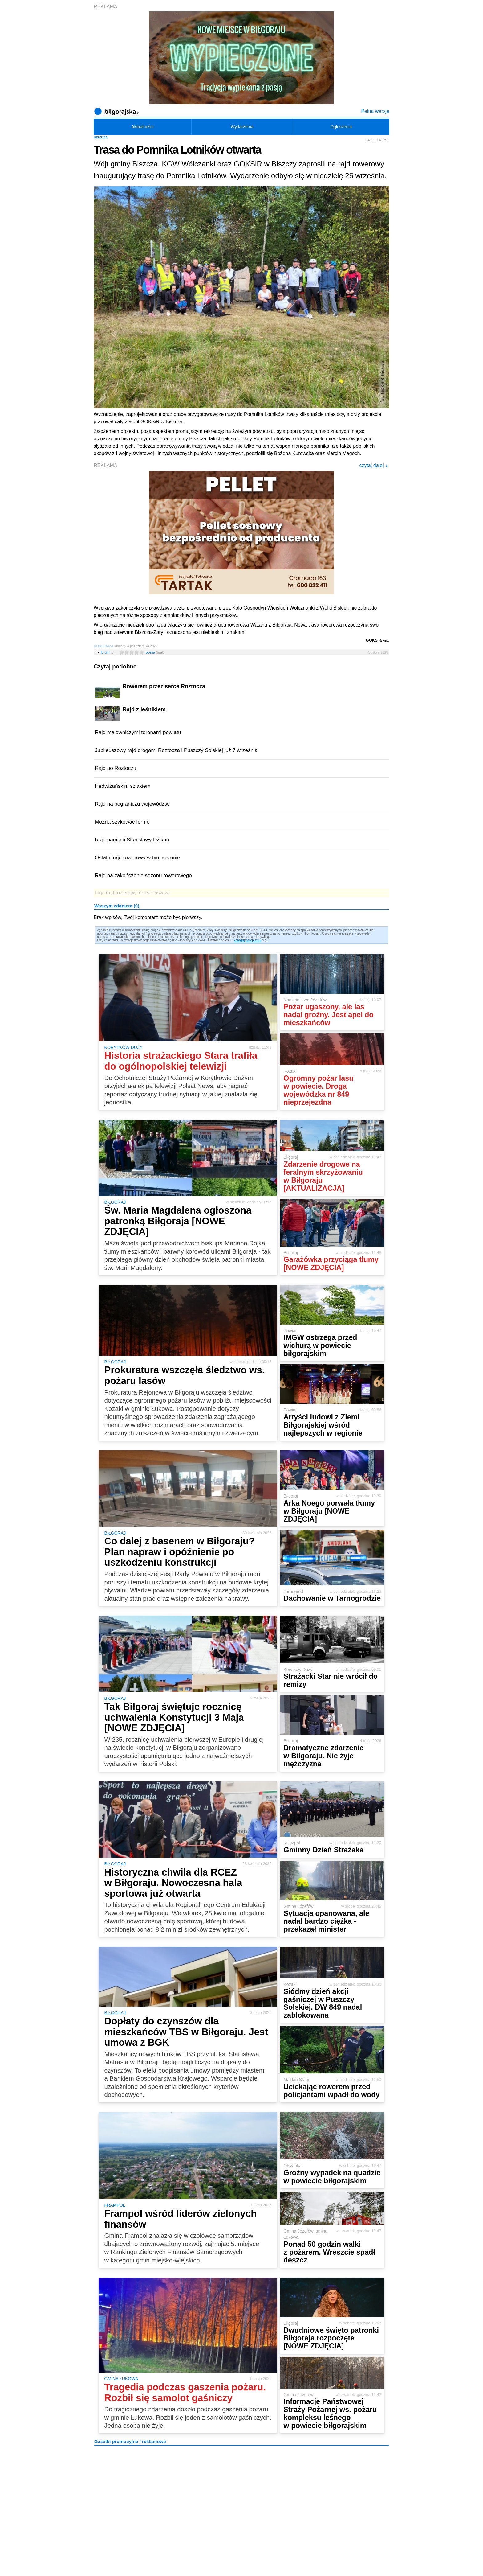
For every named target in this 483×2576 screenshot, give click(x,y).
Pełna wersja (375, 111)
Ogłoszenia (341, 126)
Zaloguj (239, 940)
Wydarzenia (242, 126)
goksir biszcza (154, 892)
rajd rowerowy (121, 892)
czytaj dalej (373, 465)
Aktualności (142, 126)
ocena (155, 652)
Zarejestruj (253, 940)
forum (108, 652)
